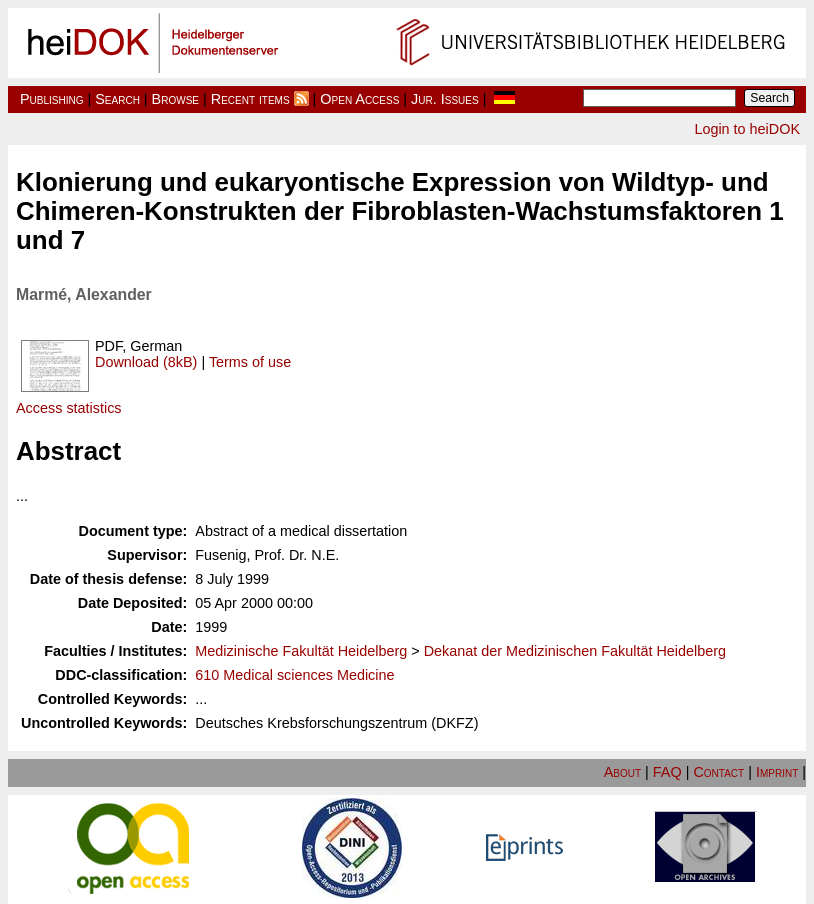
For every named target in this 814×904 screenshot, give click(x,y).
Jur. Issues (445, 99)
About (622, 772)
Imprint (777, 772)
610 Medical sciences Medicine (294, 675)
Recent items (250, 99)
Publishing (52, 99)
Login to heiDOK (747, 129)
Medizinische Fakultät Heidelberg (301, 651)
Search (117, 99)
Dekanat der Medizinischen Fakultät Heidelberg (575, 651)
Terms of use (250, 362)
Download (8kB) (146, 362)
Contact (718, 772)
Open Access (359, 99)
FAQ (667, 772)
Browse (175, 99)
